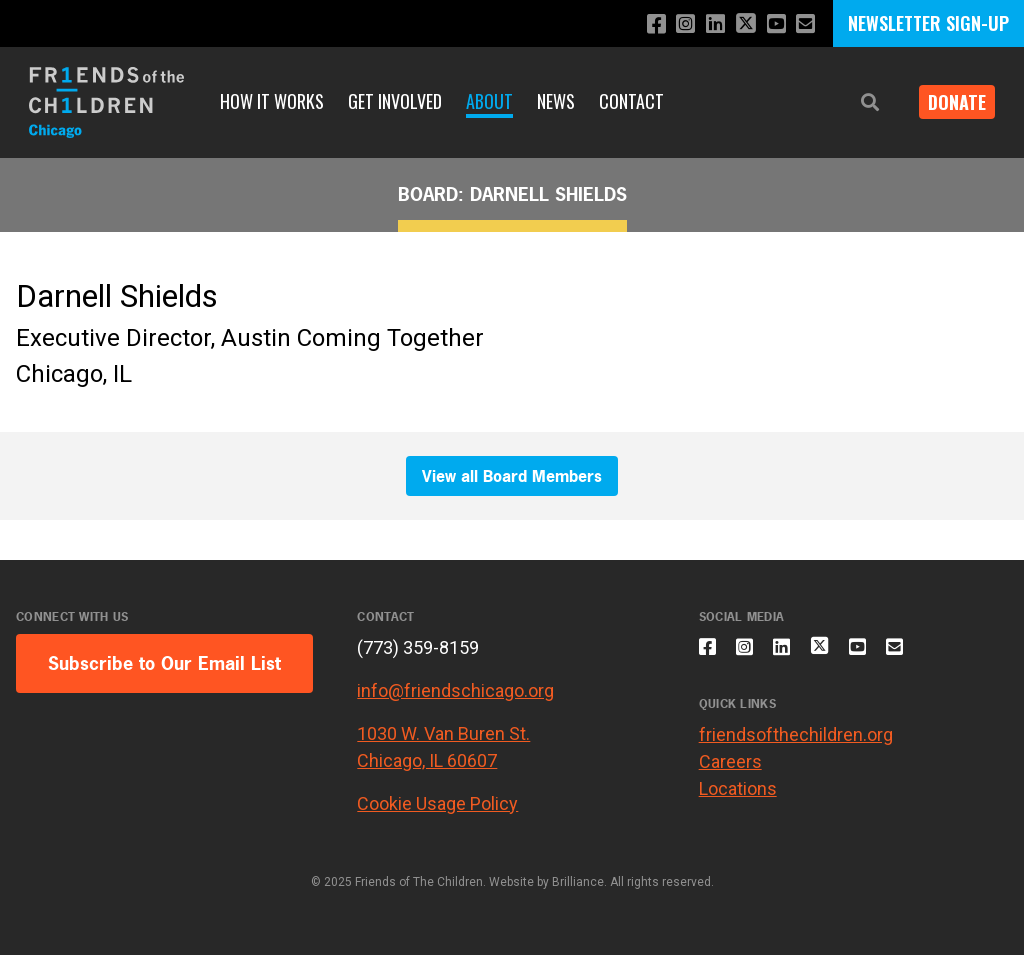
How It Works (272, 101)
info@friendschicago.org (455, 690)
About (489, 101)
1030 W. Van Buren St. (443, 733)
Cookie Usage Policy (437, 803)
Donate (950, 102)
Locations (738, 800)
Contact (631, 101)
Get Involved (395, 101)
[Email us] (804, 24)
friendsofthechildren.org (796, 746)
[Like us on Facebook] (641, 24)
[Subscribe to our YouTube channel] (772, 24)
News (556, 101)
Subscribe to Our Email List (164, 663)
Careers (730, 773)
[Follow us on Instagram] (673, 24)
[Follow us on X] (739, 25)
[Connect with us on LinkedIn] (705, 24)
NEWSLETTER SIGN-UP (928, 23)
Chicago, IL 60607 (427, 760)
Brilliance (578, 882)
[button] (856, 102)
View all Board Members (512, 476)
